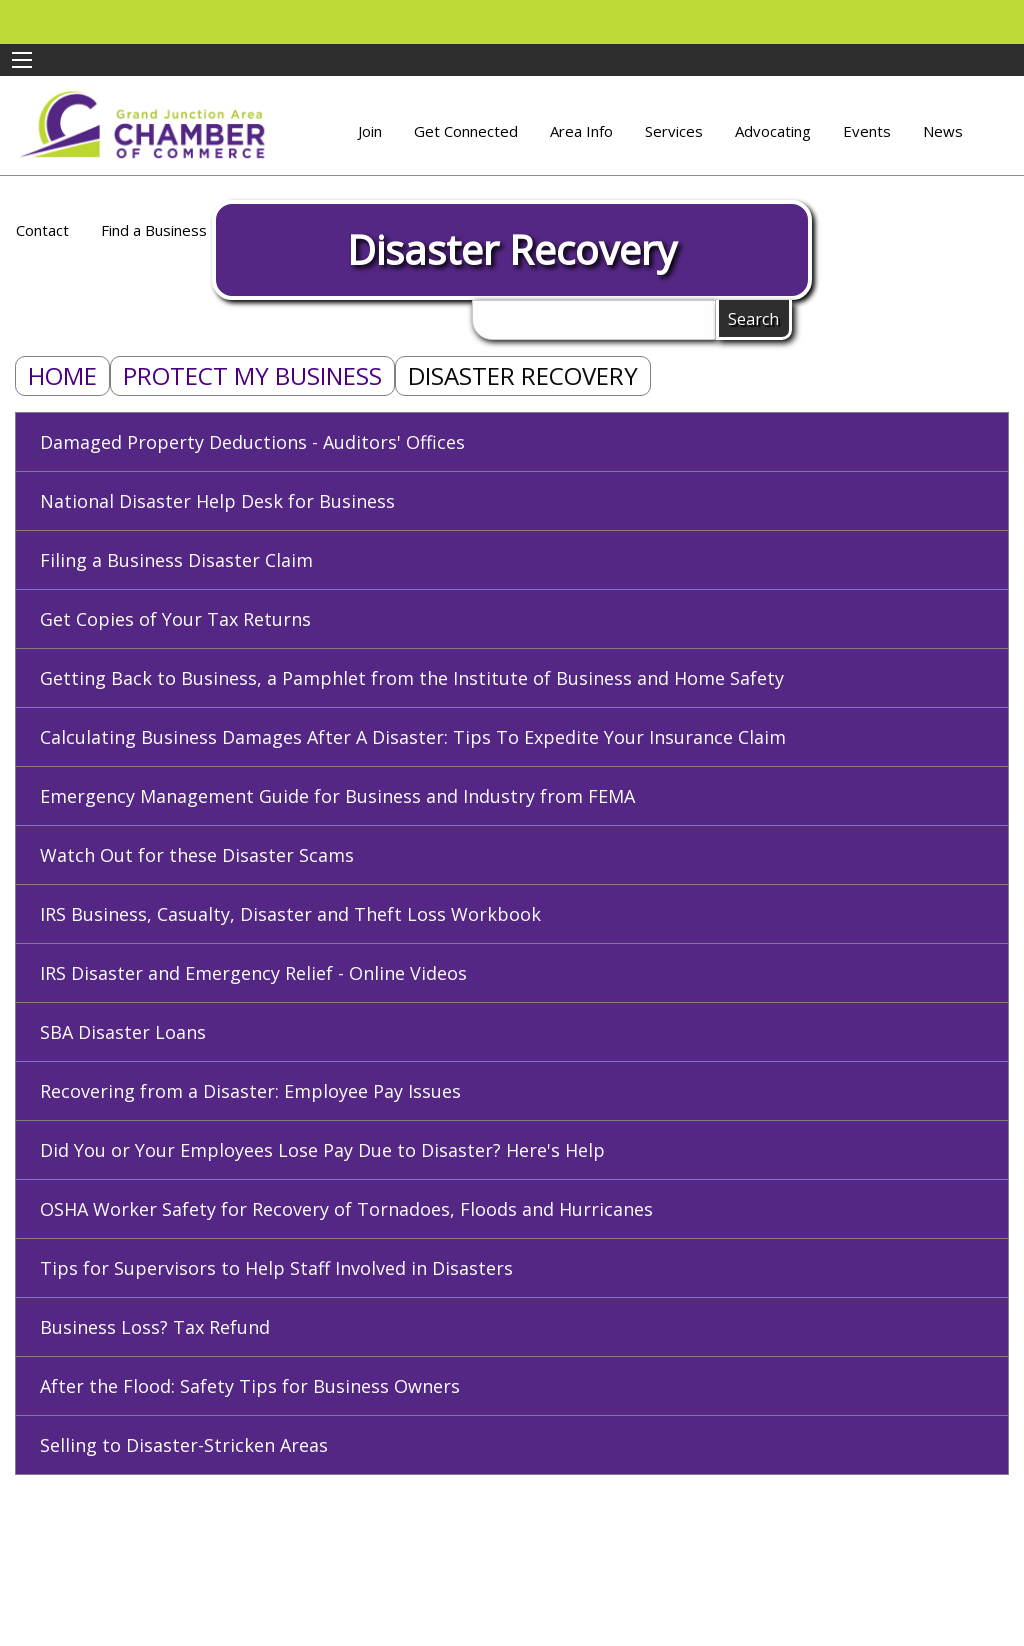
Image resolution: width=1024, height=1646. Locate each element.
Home (62, 375)
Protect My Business (252, 375)
